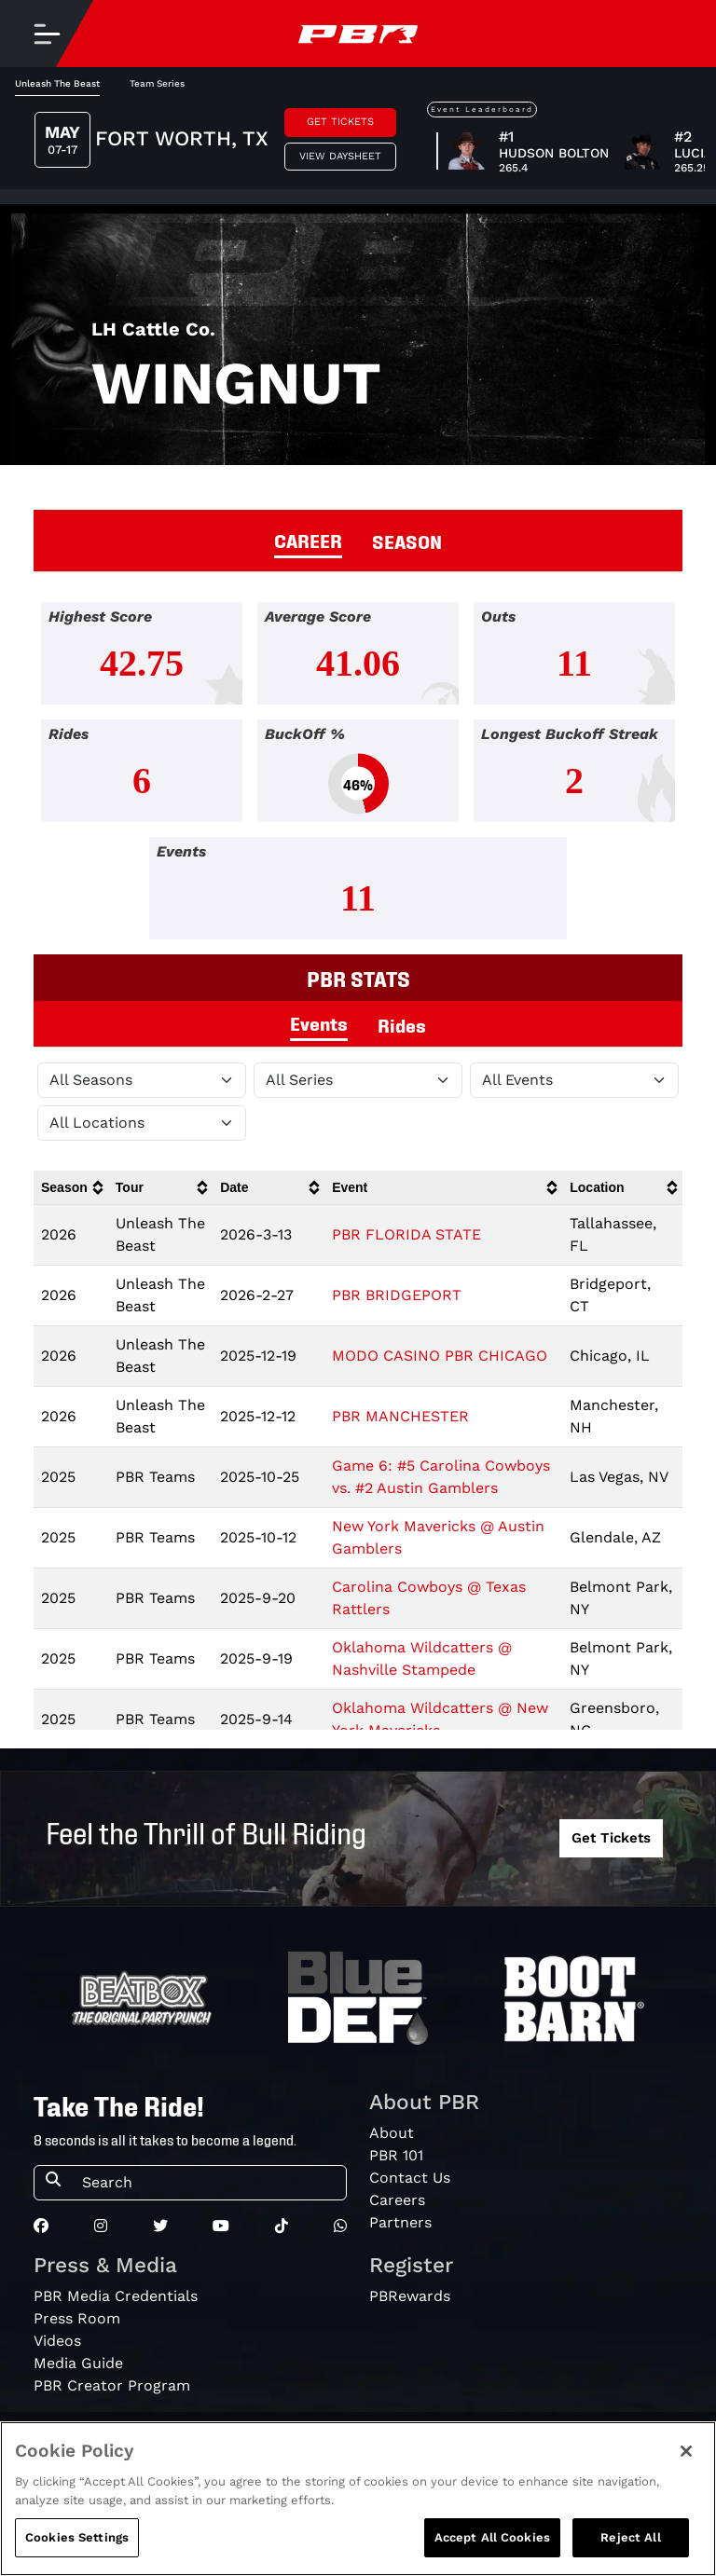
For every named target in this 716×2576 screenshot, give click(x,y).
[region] (358, 2498)
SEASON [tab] (407, 540)
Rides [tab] (402, 1024)
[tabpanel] (358, 778)
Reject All (630, 2537)
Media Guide (78, 2363)
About (391, 2133)
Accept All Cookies (492, 2537)
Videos (57, 2341)
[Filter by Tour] (358, 1080)
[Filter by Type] (574, 1080)
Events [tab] (319, 1022)
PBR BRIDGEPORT (396, 1295)
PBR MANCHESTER (400, 1416)
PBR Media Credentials (116, 2296)
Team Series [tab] (157, 83)
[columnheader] (71, 1188)
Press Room (77, 2318)
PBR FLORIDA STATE (406, 1234)
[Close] (686, 2451)
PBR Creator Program (112, 2385)
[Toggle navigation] (46, 33)
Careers (397, 2200)
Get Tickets (340, 122)
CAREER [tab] (308, 539)
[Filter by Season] (141, 1080)
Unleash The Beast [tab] (57, 83)
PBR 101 (396, 2155)
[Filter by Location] (141, 1123)
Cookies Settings (77, 2537)
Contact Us (409, 2177)
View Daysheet (340, 156)
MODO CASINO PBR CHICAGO (439, 1355)
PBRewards (409, 2296)
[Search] (208, 2182)
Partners (400, 2222)
